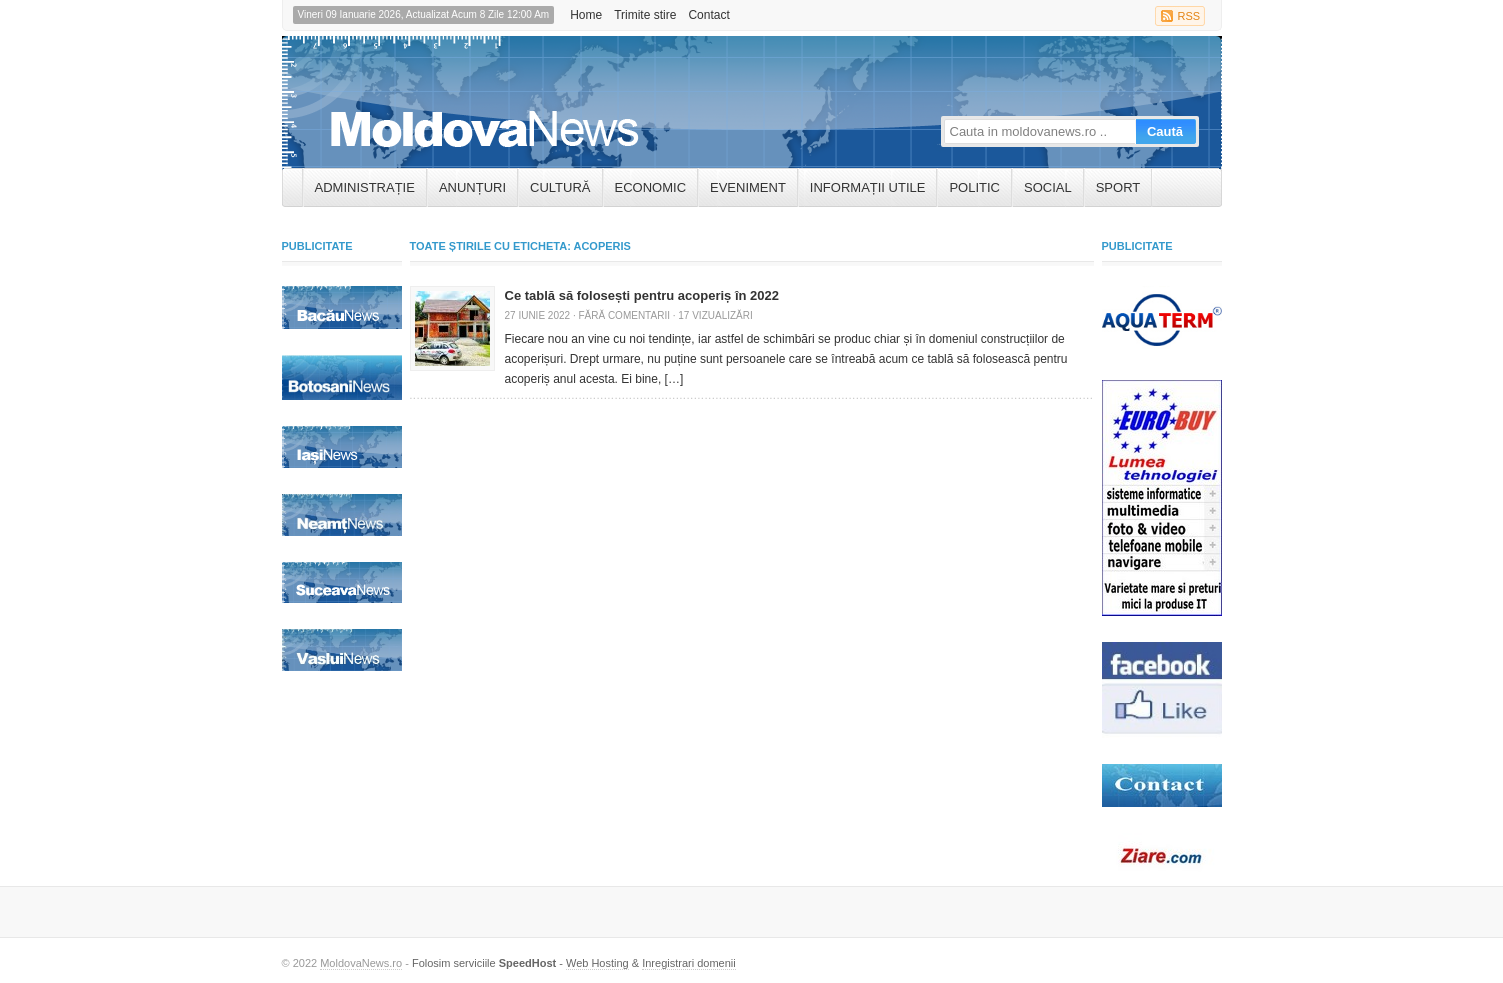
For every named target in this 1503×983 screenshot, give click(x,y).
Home (586, 15)
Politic (974, 187)
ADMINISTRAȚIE (365, 187)
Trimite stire (645, 15)
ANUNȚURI (472, 187)
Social (1048, 187)
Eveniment (748, 187)
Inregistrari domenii (689, 963)
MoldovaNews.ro (361, 963)
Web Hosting (597, 963)
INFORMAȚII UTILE (868, 187)
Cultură (560, 187)
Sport (1118, 187)
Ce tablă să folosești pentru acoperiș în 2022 (642, 295)
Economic (651, 187)
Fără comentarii (623, 315)
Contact (708, 15)
